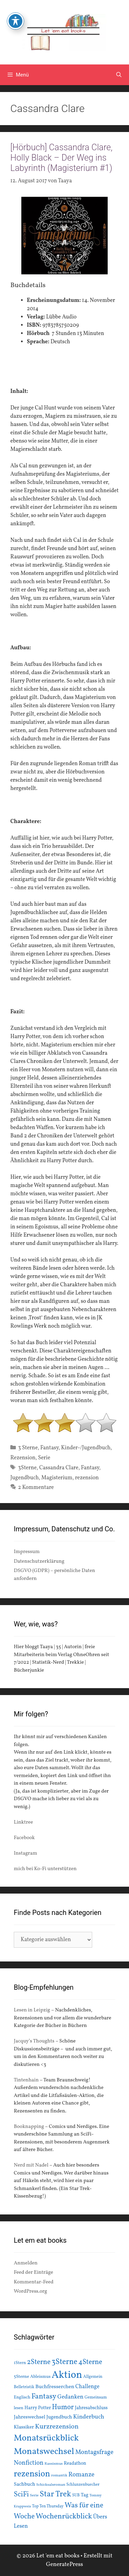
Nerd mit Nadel (31, 2165)
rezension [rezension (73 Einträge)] (32, 2474)
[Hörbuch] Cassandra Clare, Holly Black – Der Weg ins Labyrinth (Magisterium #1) (61, 157)
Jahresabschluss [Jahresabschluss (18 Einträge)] (91, 2408)
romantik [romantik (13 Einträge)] (59, 2475)
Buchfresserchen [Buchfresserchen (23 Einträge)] (54, 2387)
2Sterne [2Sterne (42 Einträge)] (39, 2362)
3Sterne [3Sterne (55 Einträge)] (64, 2362)
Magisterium (56, 1478)
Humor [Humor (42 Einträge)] (63, 2407)
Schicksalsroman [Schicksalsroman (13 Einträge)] (50, 2484)
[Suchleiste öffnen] (119, 74)
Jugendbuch (24, 1478)
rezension (87, 1478)
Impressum (27, 1551)
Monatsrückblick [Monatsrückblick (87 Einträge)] (46, 2438)
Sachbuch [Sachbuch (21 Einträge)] (24, 2484)
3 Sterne (28, 1448)
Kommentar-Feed (33, 2282)
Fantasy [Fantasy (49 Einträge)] (43, 2397)
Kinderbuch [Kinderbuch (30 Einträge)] (88, 2417)
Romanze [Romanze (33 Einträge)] (81, 2475)
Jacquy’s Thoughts (34, 2041)
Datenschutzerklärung (39, 1561)
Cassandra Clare (58, 1468)
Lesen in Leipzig (32, 2010)
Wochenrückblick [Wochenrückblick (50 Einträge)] (64, 2516)
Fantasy (49, 1448)
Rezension (22, 1458)
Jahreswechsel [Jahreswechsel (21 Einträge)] (29, 2417)
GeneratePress (64, 2564)
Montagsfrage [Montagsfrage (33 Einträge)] (94, 2452)
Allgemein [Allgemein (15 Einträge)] (93, 2377)
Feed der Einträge (33, 2272)
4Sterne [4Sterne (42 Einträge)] (90, 2362)
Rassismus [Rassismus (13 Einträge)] (53, 2463)
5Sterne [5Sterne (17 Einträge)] (21, 2376)
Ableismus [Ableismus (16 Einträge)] (40, 2377)
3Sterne (27, 1468)
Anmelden (25, 2263)
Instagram (25, 1853)
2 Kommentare (36, 1487)
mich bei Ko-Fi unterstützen (45, 1869)
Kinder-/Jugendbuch (85, 1448)
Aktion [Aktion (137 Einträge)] (67, 2375)
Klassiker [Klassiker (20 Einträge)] (24, 2427)
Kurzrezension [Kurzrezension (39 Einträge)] (57, 2427)
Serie (44, 1458)
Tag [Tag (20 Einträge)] (84, 2495)
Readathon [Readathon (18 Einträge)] (75, 2463)
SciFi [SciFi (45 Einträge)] (21, 2494)
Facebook (24, 1838)
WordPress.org (30, 2291)
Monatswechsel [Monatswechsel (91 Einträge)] (44, 2451)
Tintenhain (26, 2080)
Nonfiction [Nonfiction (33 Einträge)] (28, 2463)
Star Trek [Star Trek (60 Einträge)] (55, 2494)
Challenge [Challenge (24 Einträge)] (87, 2387)
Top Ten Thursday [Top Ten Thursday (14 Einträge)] (48, 2506)
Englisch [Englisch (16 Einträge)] (22, 2397)
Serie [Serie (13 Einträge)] (34, 2495)
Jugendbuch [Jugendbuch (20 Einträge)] (59, 2417)
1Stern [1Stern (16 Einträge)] (20, 2363)
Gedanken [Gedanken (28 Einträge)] (70, 2397)
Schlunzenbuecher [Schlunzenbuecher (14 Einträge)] (83, 2484)
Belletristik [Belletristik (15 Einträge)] (24, 2387)
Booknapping (29, 2126)
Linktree (23, 1822)
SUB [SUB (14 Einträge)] (76, 2495)
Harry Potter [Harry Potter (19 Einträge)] (37, 2408)
